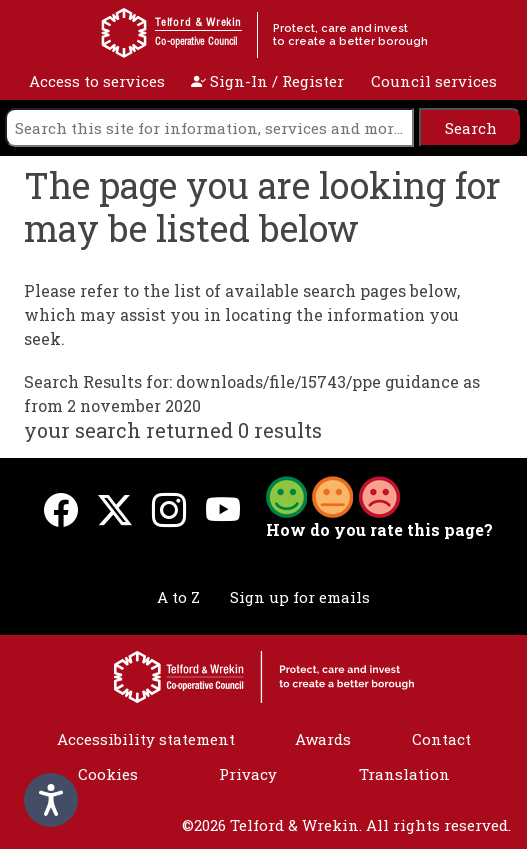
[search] (209, 127)
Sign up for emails (300, 597)
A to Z (178, 597)
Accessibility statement (146, 739)
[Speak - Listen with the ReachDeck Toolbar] (51, 800)
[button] (333, 495)
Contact (441, 739)
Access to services (97, 81)
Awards (323, 739)
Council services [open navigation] (434, 81)
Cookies (108, 774)
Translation (404, 774)
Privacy (248, 774)
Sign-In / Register (267, 81)
